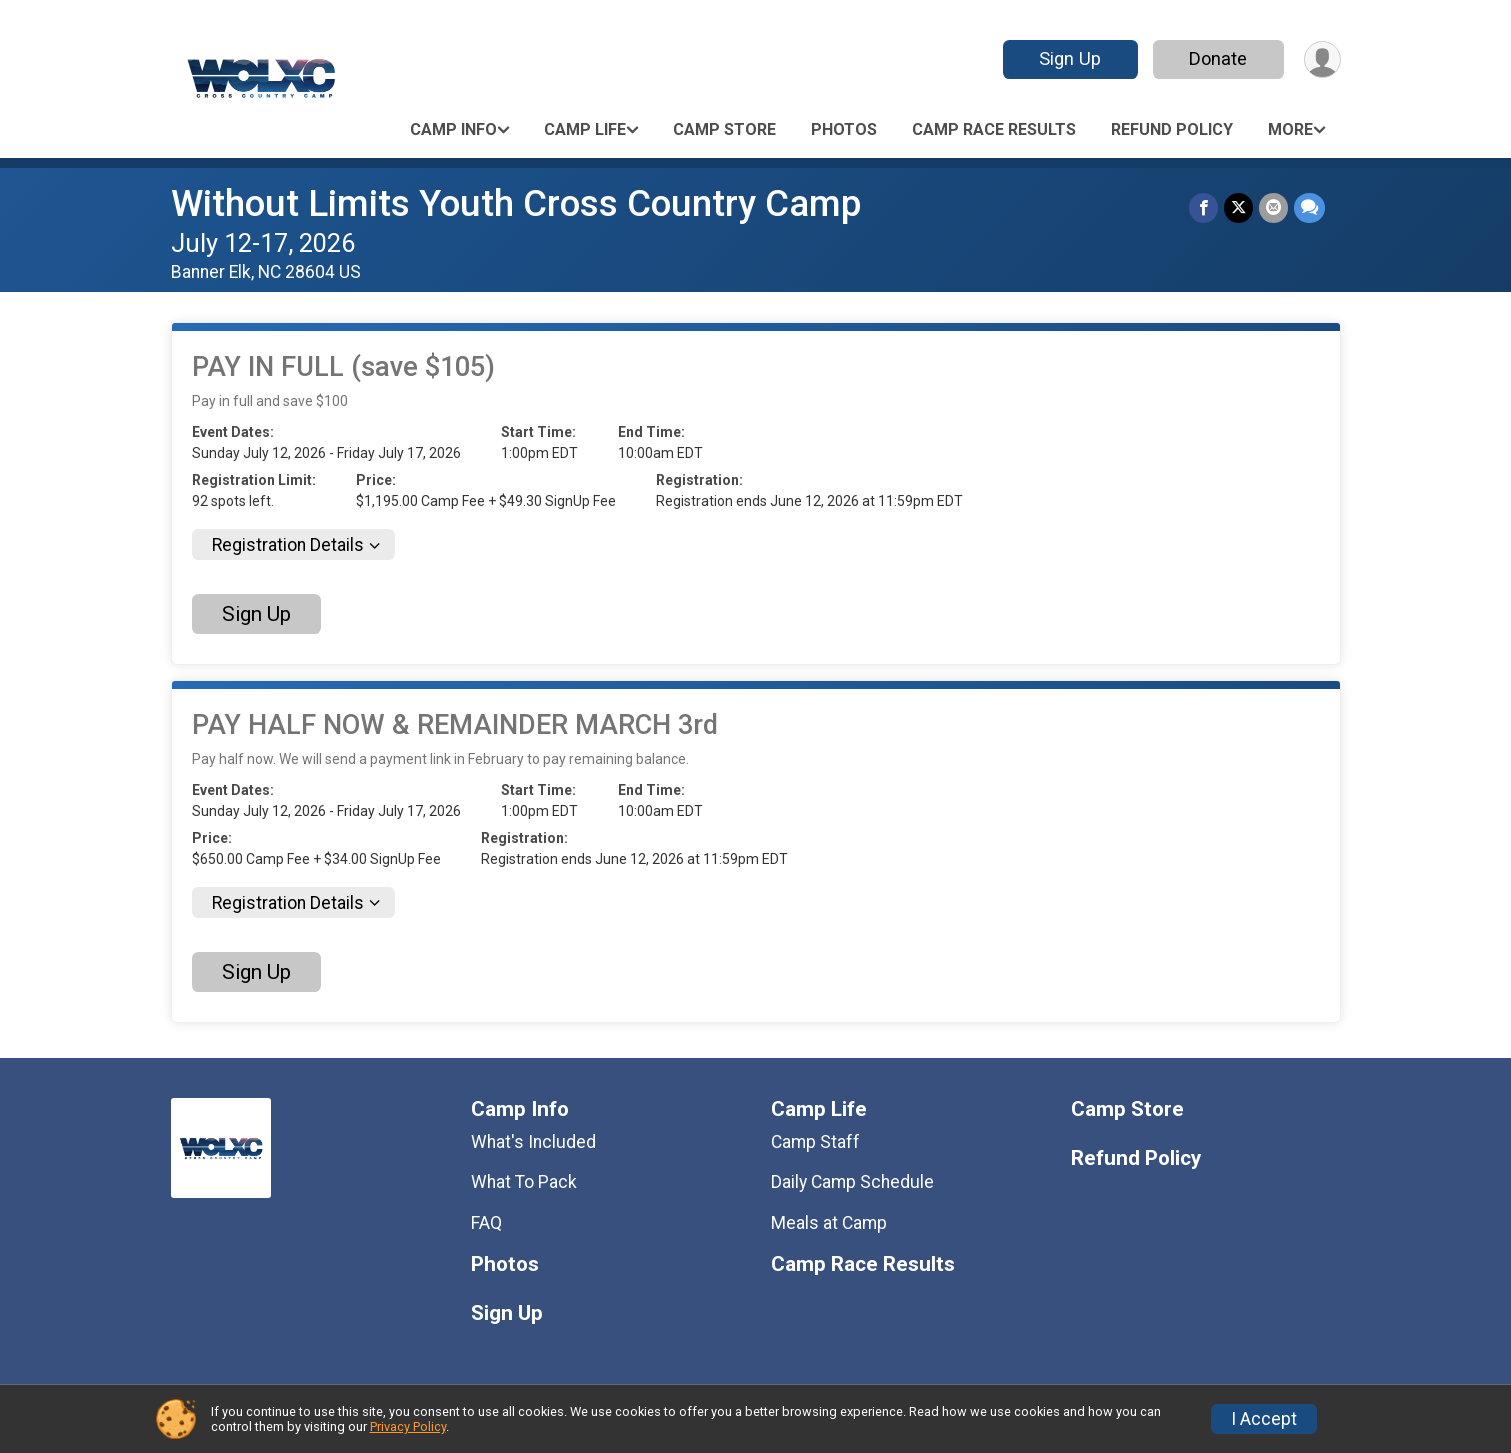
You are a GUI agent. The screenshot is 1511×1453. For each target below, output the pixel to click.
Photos (844, 129)
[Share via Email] (1273, 207)
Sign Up (1070, 58)
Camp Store (724, 129)
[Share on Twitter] (1238, 207)
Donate (1218, 58)
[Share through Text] (1309, 207)
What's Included (533, 1142)
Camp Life (585, 129)
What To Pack (524, 1182)
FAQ (486, 1223)
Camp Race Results (994, 129)
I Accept (1264, 1419)
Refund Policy (1172, 129)
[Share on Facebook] (1203, 207)
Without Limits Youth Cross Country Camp (516, 203)
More (1290, 129)
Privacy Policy (408, 1426)
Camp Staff (815, 1142)
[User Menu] (1322, 59)
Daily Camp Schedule (852, 1182)
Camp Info (453, 129)
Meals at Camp (829, 1223)
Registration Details (288, 545)
